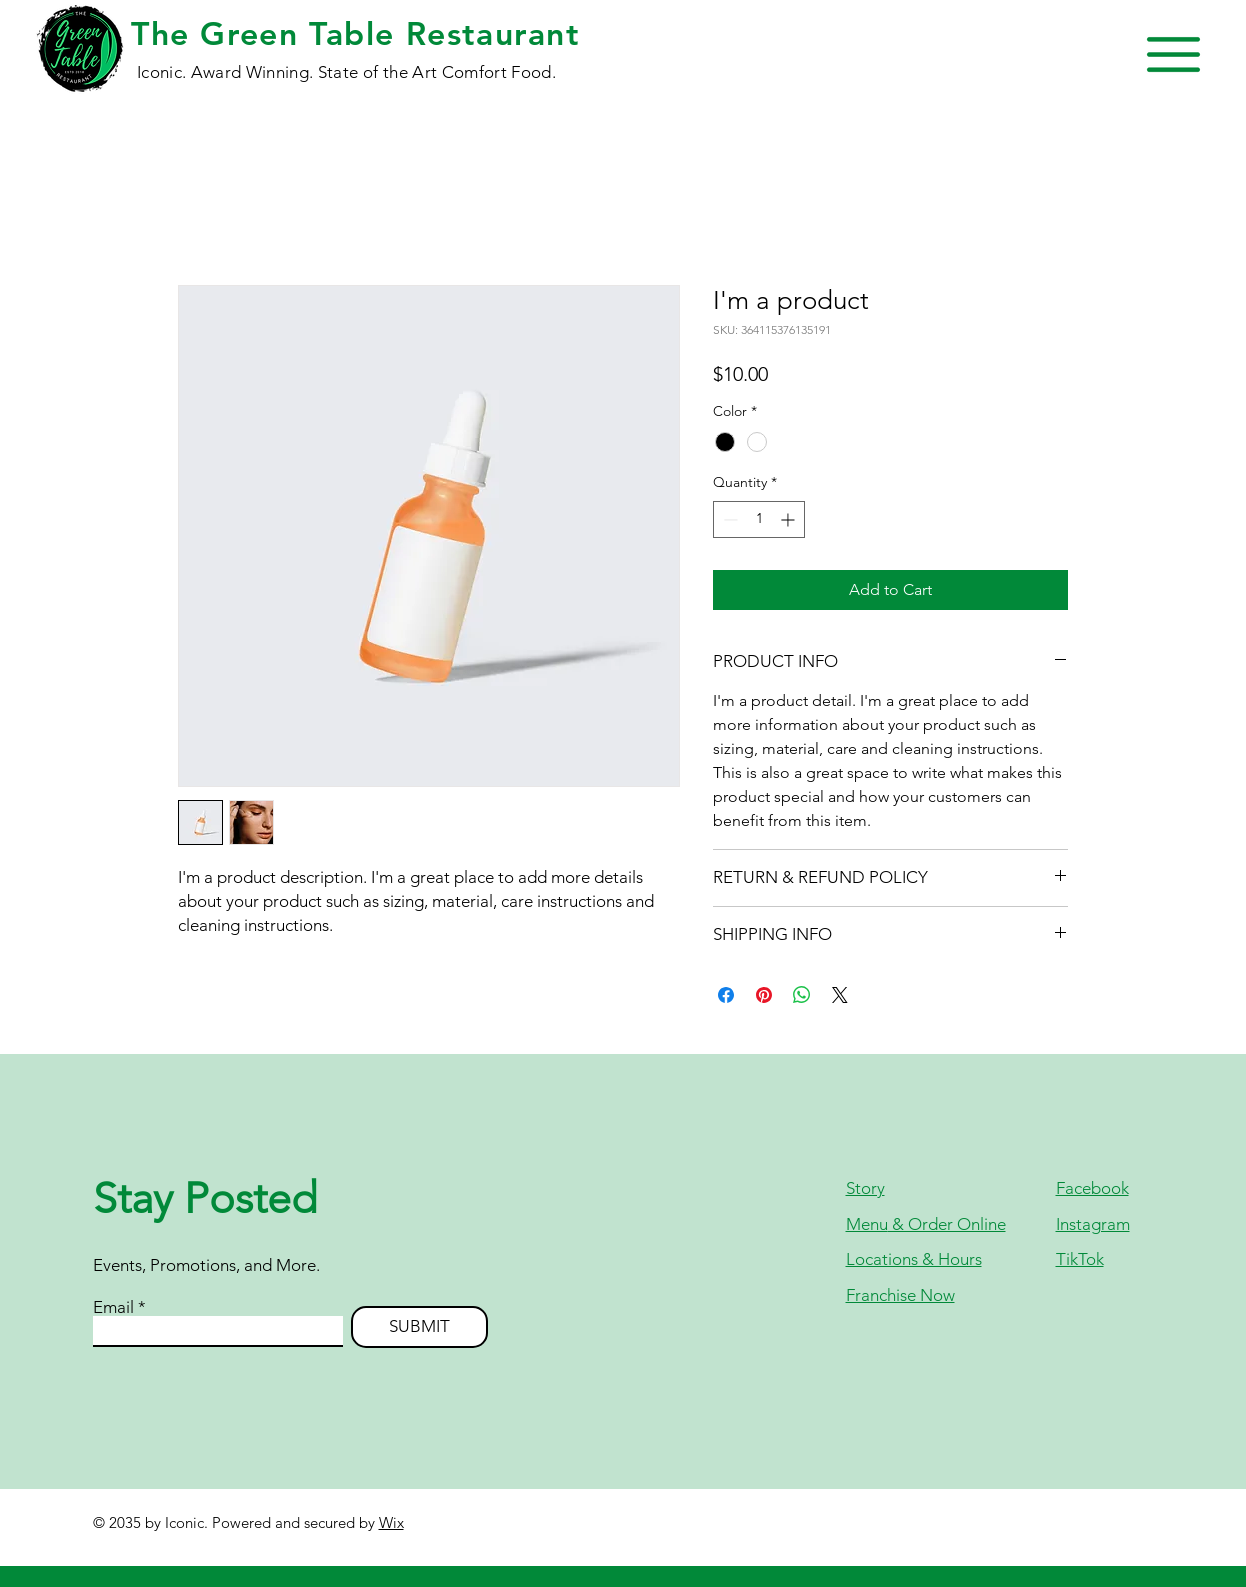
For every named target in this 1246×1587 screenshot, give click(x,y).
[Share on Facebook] (726, 995)
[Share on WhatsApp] (802, 995)
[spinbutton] (759, 519)
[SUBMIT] (419, 1327)
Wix (391, 1522)
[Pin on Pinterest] (764, 995)
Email (113, 1307)
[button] (1173, 54)
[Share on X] (840, 995)
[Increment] (789, 519)
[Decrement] (728, 519)
